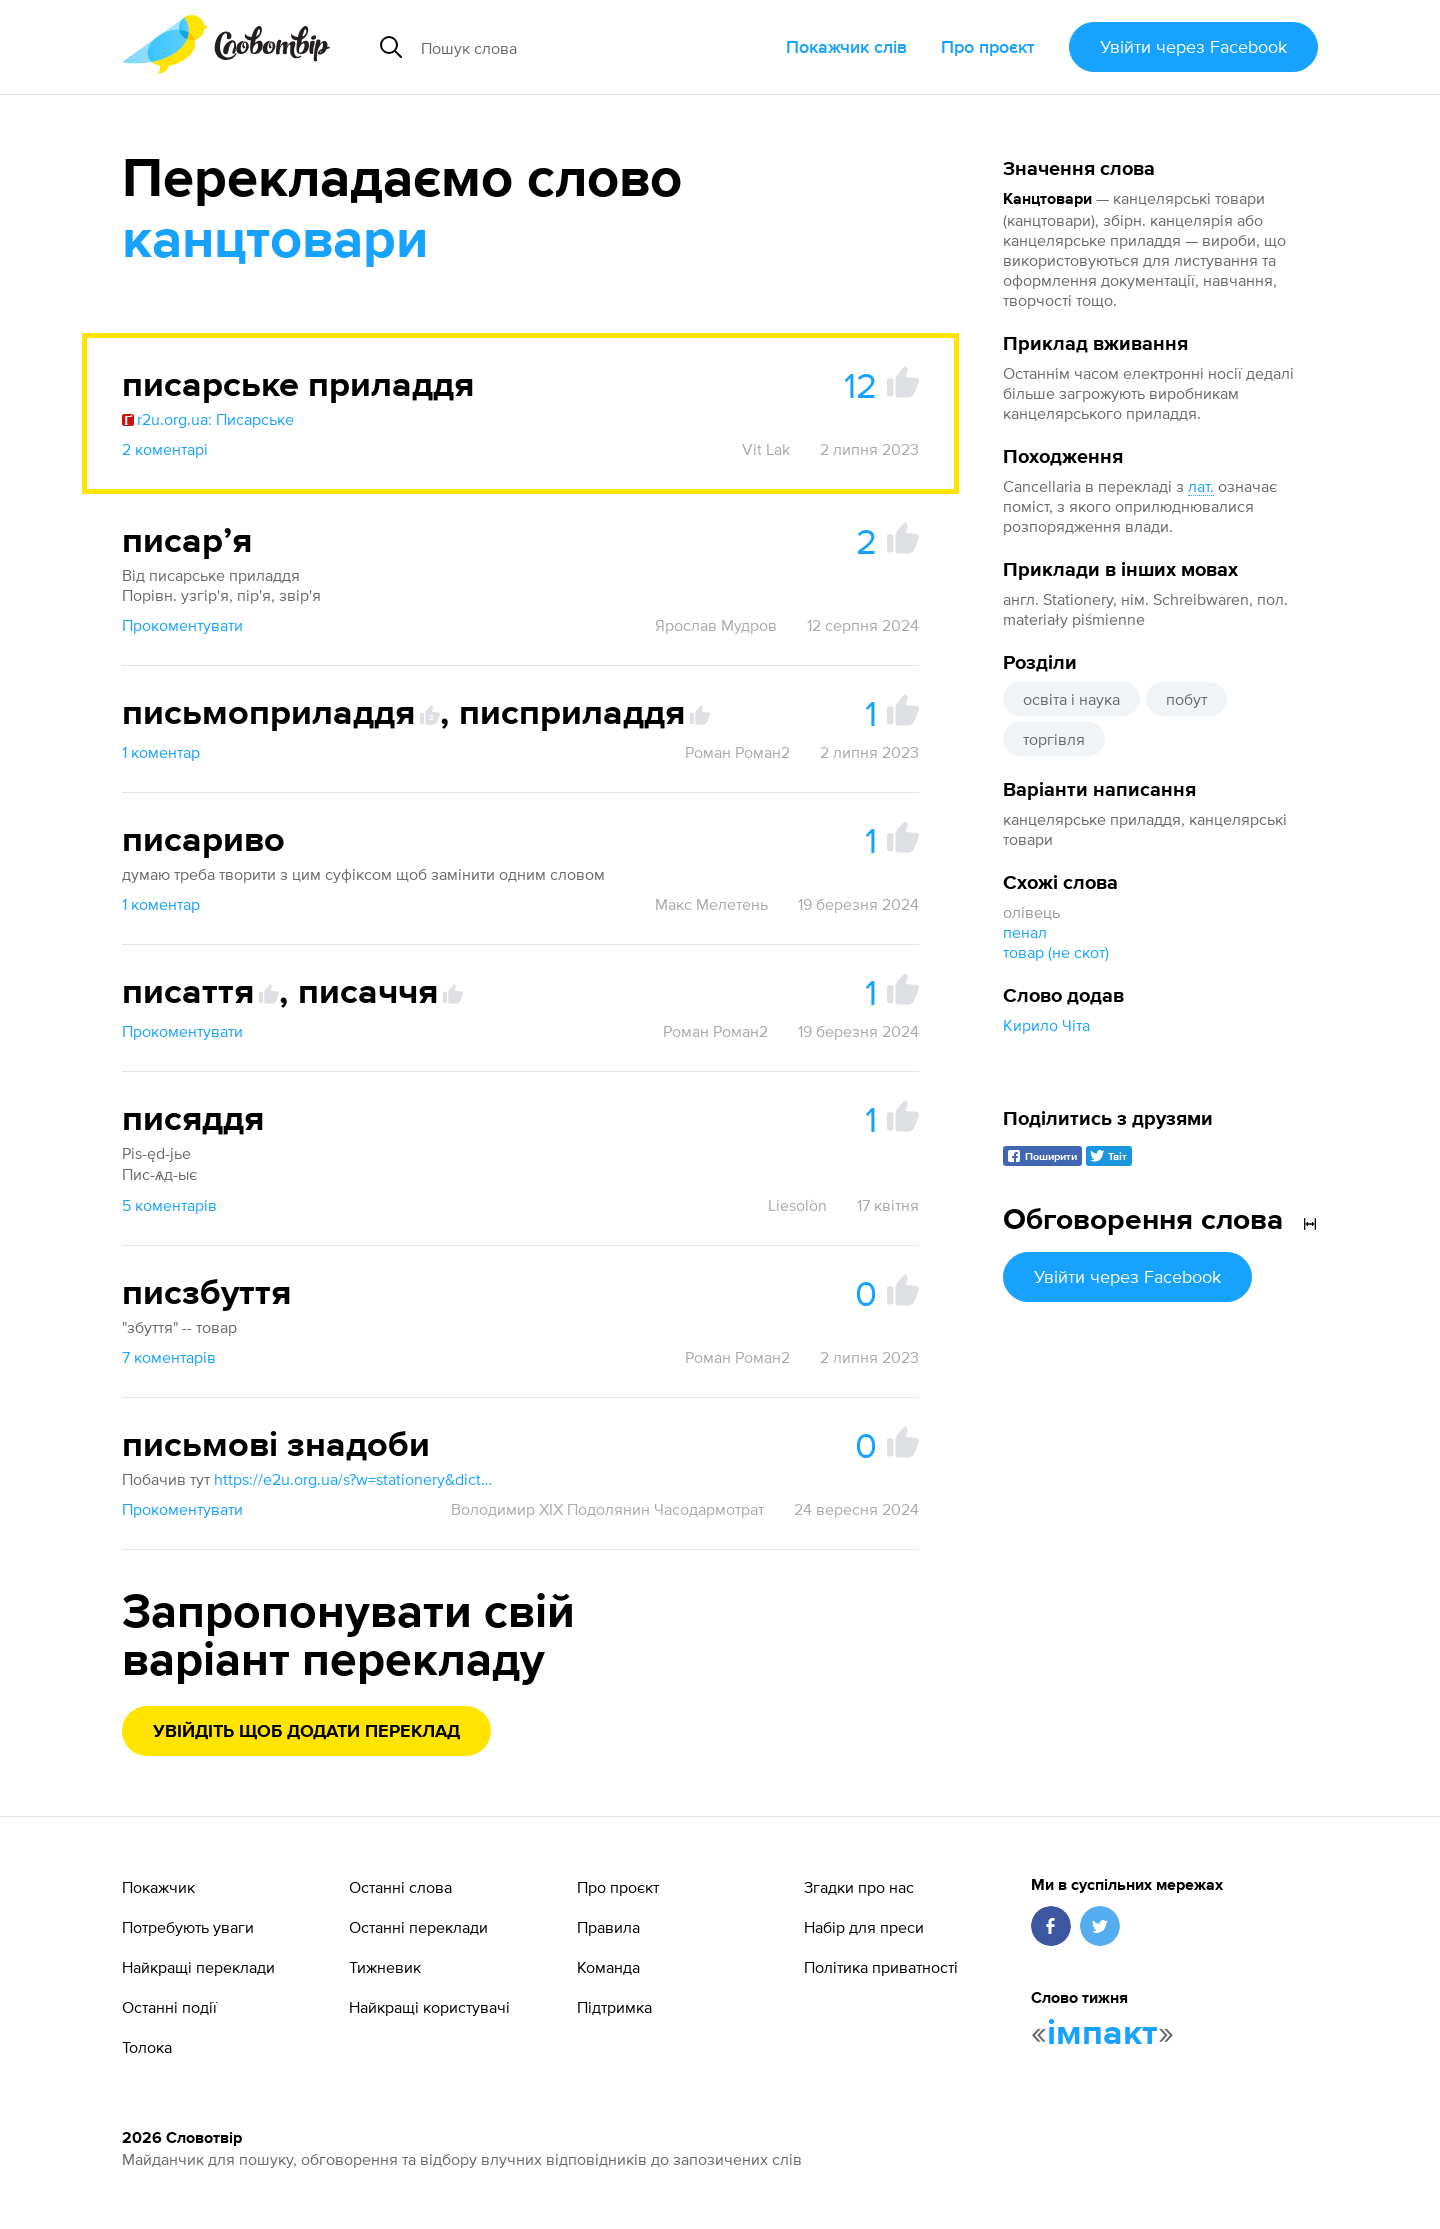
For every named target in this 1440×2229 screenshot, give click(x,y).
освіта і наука (1071, 699)
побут (1186, 699)
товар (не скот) (1056, 952)
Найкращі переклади (198, 1967)
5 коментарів (169, 1205)
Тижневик (385, 1967)
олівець (1031, 912)
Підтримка (614, 2007)
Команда (608, 1967)
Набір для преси (864, 1927)
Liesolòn (797, 1205)
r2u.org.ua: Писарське (208, 419)
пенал (1025, 932)
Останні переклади (418, 1927)
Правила (608, 1927)
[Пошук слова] (574, 47)
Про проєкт (988, 46)
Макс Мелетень (711, 904)
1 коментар (161, 752)
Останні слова (400, 1887)
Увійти (1193, 46)
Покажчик (158, 1887)
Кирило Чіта (1046, 1025)
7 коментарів (169, 1357)
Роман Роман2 (737, 752)
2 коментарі (165, 449)
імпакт (1102, 2034)
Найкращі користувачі (429, 2007)
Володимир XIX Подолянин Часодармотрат (607, 1509)
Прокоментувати (182, 625)
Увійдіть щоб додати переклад (306, 1732)
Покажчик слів (846, 46)
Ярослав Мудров (716, 625)
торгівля (1054, 739)
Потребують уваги (188, 1927)
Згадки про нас (859, 1887)
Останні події (169, 2007)
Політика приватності (881, 1967)
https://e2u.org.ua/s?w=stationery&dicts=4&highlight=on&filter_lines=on (354, 1479)
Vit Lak (766, 449)
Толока (147, 2047)
